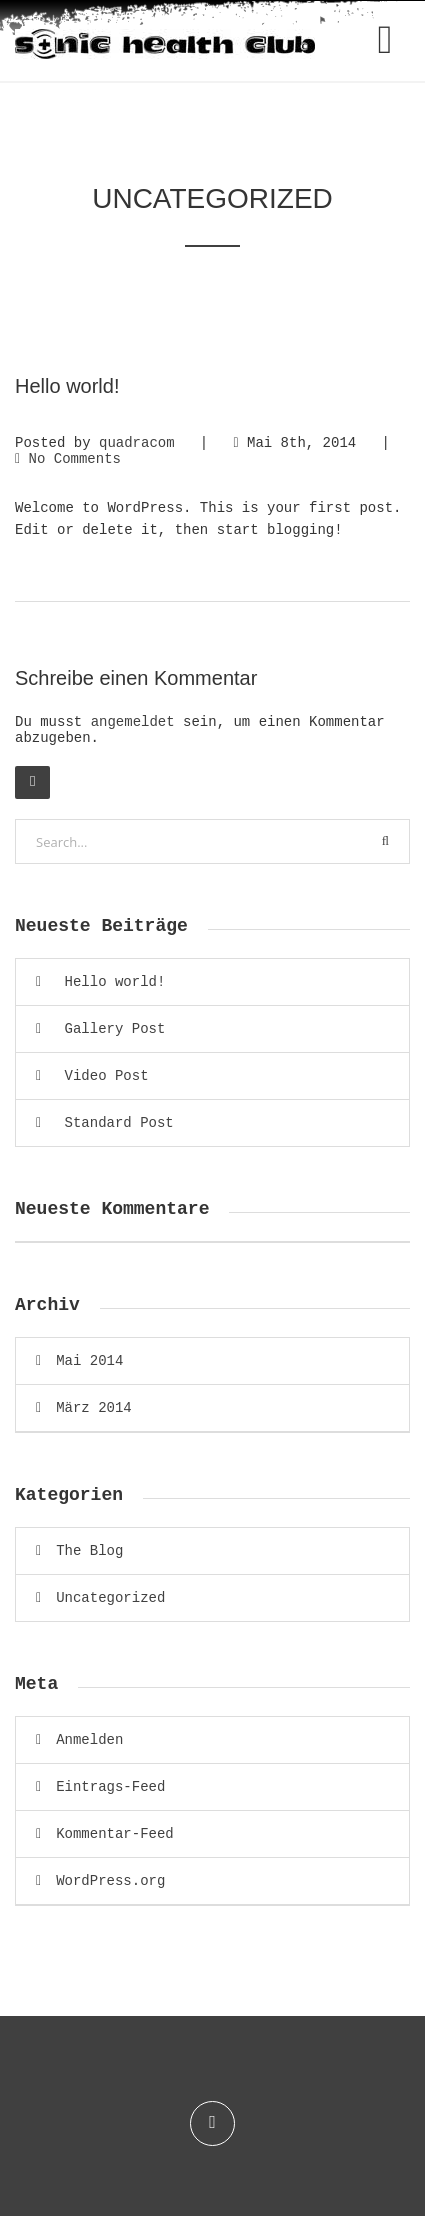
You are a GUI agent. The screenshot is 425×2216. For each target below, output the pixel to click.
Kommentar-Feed (115, 1834)
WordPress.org (110, 1881)
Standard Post (119, 1123)
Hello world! (115, 982)
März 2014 (94, 1408)
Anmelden (89, 1740)
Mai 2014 (89, 1361)
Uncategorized (110, 1598)
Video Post (107, 1076)
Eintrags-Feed (110, 1787)
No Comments (75, 459)
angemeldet (133, 722)
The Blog (89, 1551)
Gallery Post (115, 1029)
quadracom (137, 443)
